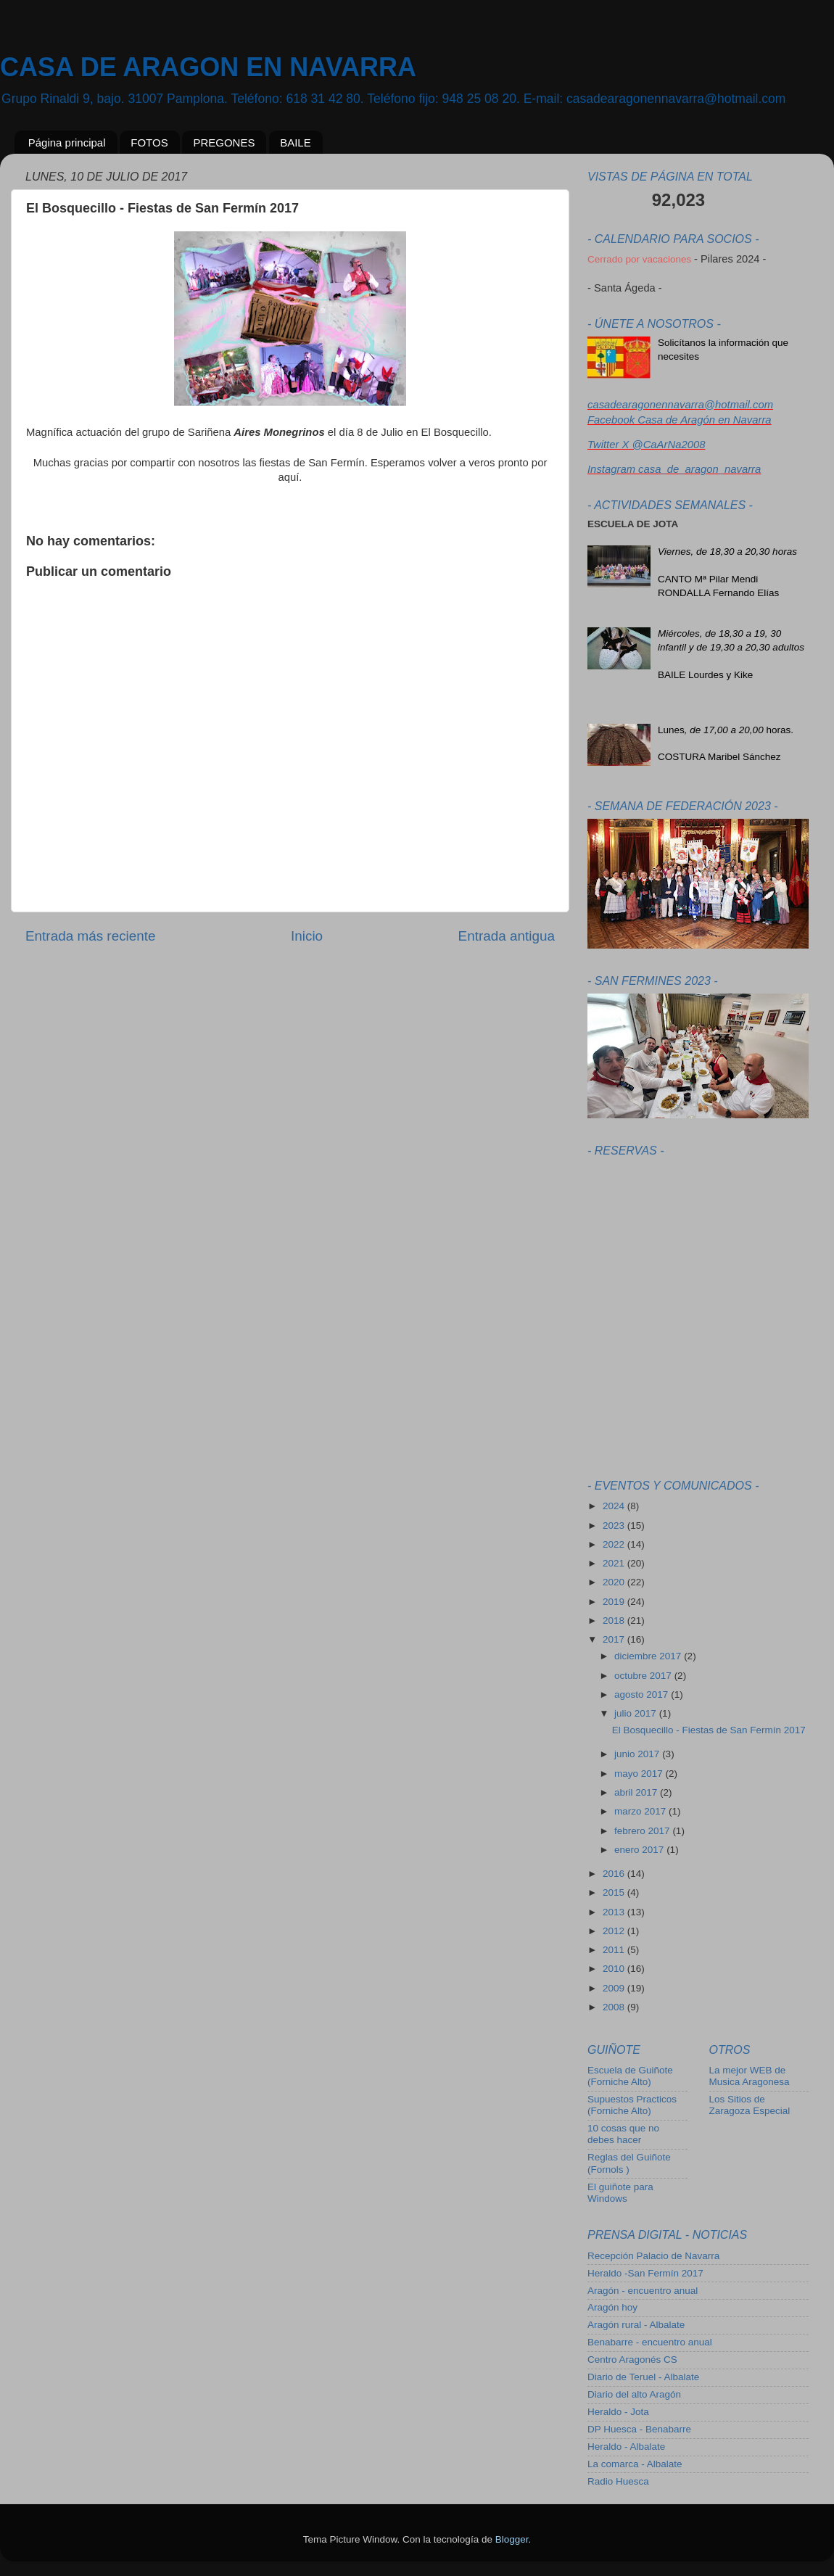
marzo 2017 (641, 1811)
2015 (615, 1892)
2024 (615, 1505)
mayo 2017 (640, 1773)
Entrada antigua (506, 936)
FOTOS (149, 142)
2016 (615, 1873)
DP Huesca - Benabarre (639, 2429)
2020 (615, 1582)
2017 (615, 1639)
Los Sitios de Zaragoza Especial (749, 2105)
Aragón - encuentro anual (642, 2290)
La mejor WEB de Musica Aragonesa (749, 2076)
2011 (615, 1949)
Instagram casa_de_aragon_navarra (674, 469)
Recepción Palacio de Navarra (653, 2255)
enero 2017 (640, 1849)
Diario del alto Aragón (634, 2394)
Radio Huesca (618, 2481)
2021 (615, 1563)
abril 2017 (637, 1792)
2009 (615, 1988)
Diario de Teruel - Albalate (643, 2376)
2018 (615, 1620)
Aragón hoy (612, 2307)
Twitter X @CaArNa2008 (646, 444)
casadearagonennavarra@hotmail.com (680, 404)
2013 (615, 1912)
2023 (615, 1525)
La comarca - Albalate (634, 2464)
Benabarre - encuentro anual (649, 2342)
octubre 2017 (644, 1675)
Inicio (307, 936)
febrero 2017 (643, 1830)
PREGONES (224, 142)
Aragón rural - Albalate (636, 2324)
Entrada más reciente (90, 936)
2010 (615, 1968)
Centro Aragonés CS (632, 2359)
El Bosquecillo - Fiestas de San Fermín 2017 (709, 1730)
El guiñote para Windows (620, 2192)
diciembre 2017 (649, 1656)
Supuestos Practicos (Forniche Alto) (632, 2105)
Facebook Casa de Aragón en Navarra (679, 420)
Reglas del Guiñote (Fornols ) (629, 2163)
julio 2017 (636, 1713)
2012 (615, 1930)
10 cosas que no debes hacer (623, 2134)
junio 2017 (638, 1754)
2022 (615, 1544)
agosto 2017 (642, 1694)
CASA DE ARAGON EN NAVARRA (208, 67)
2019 (615, 1601)
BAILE (295, 142)
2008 (615, 2007)
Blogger (512, 2539)
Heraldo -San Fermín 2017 (645, 2273)
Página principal (67, 142)
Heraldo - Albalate (626, 2446)
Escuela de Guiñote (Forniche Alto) (630, 2076)
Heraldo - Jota (618, 2411)
